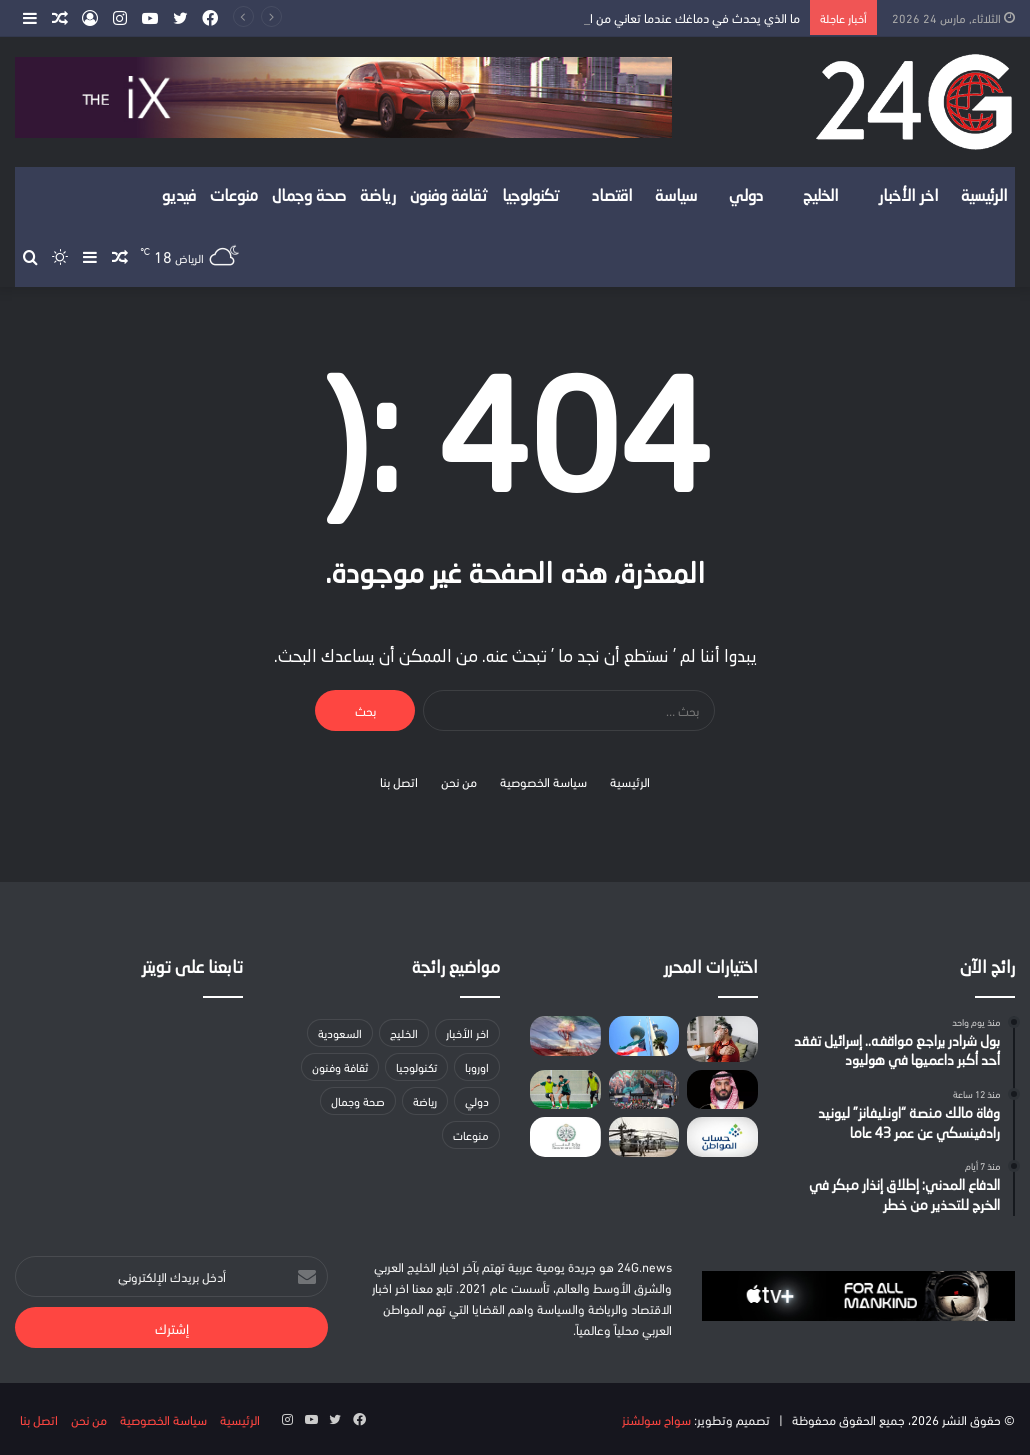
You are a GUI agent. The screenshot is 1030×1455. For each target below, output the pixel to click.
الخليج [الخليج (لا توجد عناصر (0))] (404, 1032)
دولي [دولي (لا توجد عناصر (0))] (477, 1100)
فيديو (179, 197)
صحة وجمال (309, 197)
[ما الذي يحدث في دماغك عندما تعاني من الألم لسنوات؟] (722, 1039)
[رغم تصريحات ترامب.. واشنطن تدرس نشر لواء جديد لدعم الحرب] (644, 1136)
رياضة (378, 197)
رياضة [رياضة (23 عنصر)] (425, 1100)
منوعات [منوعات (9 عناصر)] (471, 1134)
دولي (746, 197)
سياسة (676, 197)
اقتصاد (612, 197)
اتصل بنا (399, 781)
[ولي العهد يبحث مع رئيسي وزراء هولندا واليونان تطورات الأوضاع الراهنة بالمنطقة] (722, 1090)
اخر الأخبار (909, 197)
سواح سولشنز (656, 1419)
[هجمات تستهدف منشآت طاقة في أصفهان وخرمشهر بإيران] (565, 1036)
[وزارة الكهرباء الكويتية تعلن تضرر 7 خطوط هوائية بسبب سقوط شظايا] (644, 1036)
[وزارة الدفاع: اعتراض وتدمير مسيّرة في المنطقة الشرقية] (565, 1137)
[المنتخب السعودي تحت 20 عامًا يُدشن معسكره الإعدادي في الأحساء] (565, 1090)
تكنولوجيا (531, 197)
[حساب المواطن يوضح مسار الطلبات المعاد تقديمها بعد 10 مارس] (722, 1137)
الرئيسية (984, 197)
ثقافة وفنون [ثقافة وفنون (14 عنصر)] (340, 1066)
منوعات (234, 197)
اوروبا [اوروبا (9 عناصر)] (477, 1066)
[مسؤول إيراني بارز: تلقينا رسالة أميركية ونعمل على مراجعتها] (644, 1090)
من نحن (459, 781)
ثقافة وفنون (449, 197)
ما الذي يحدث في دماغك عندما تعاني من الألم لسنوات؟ (661, 17)
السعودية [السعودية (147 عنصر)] (340, 1032)
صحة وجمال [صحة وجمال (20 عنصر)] (358, 1100)
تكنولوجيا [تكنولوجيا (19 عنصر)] (416, 1066)
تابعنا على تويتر (192, 968)
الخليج (821, 197)
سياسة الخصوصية (543, 781)
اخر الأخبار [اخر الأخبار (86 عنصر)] (467, 1032)
